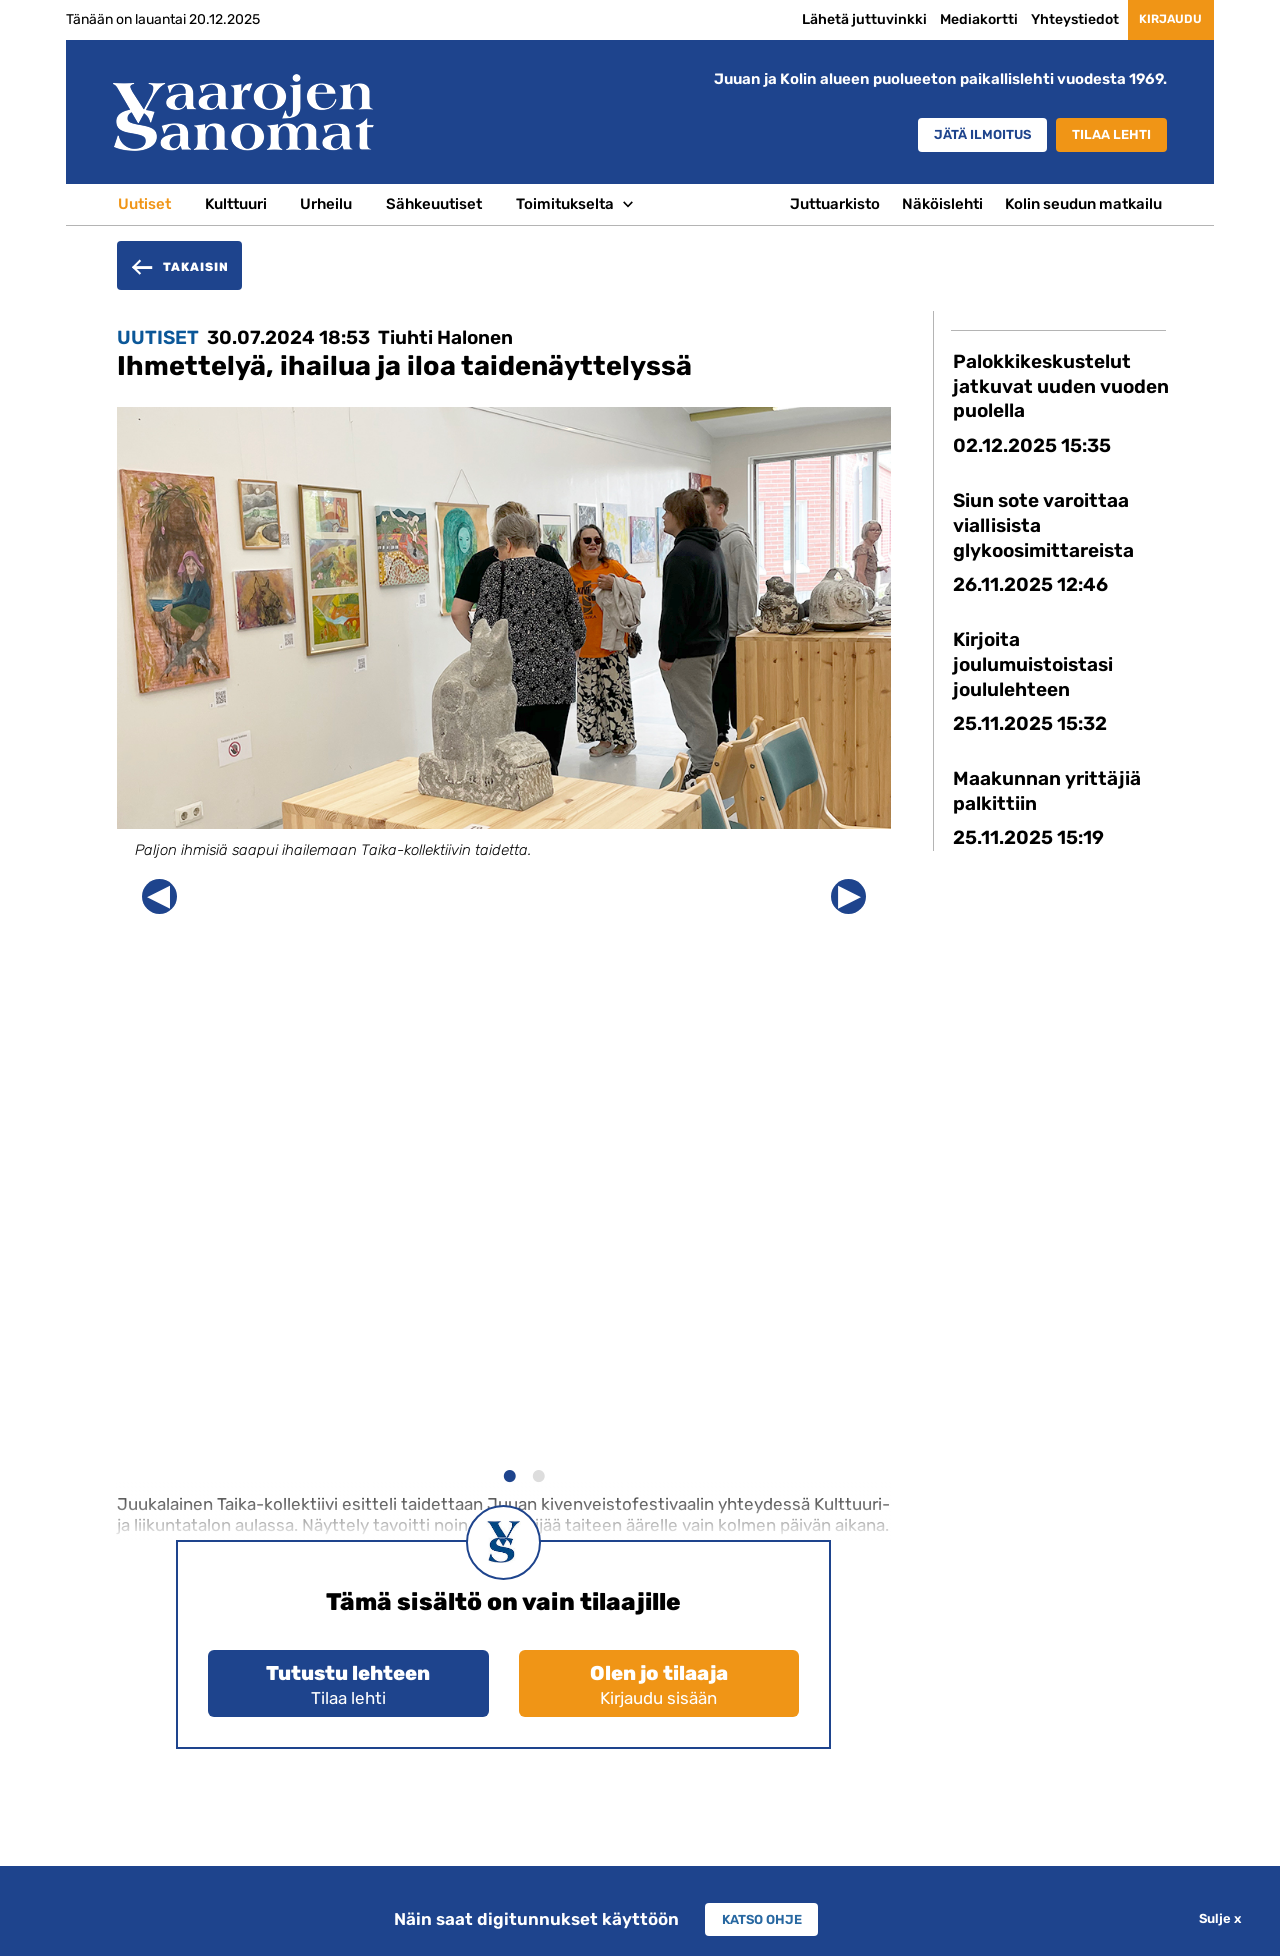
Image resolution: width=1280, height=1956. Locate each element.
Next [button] (848, 896)
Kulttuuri (236, 204)
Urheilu (326, 204)
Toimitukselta (565, 204)
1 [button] (508, 1473)
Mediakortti (951, 19)
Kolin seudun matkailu (1083, 204)
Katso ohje (762, 1919)
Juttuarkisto (835, 204)
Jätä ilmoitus (952, 136)
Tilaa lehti (1103, 136)
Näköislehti (942, 204)
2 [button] (537, 1473)
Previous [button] (159, 896)
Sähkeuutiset (434, 204)
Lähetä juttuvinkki (836, 19)
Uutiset (144, 204)
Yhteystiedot (1047, 19)
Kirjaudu (1156, 20)
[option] (504, 651)
